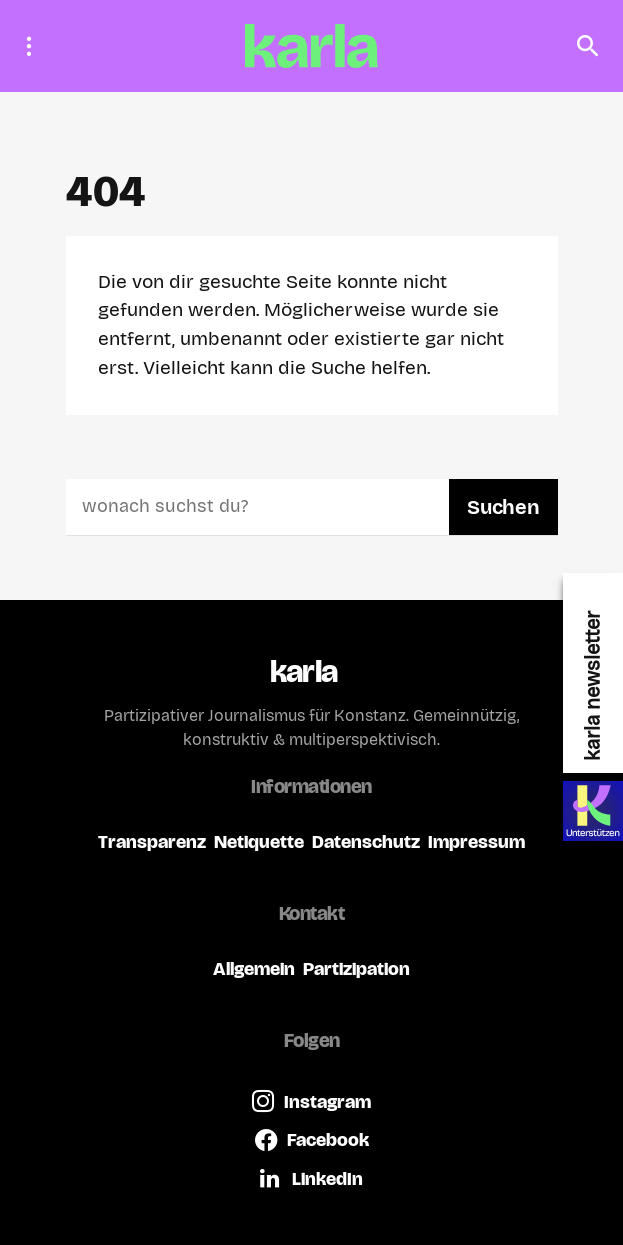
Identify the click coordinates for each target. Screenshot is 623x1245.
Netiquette (259, 841)
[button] (35, 46)
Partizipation (356, 968)
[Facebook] (312, 1140)
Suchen (503, 507)
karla (303, 671)
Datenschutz (366, 841)
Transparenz (152, 841)
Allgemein (254, 968)
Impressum (476, 841)
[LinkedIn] (311, 1178)
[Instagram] (311, 1101)
